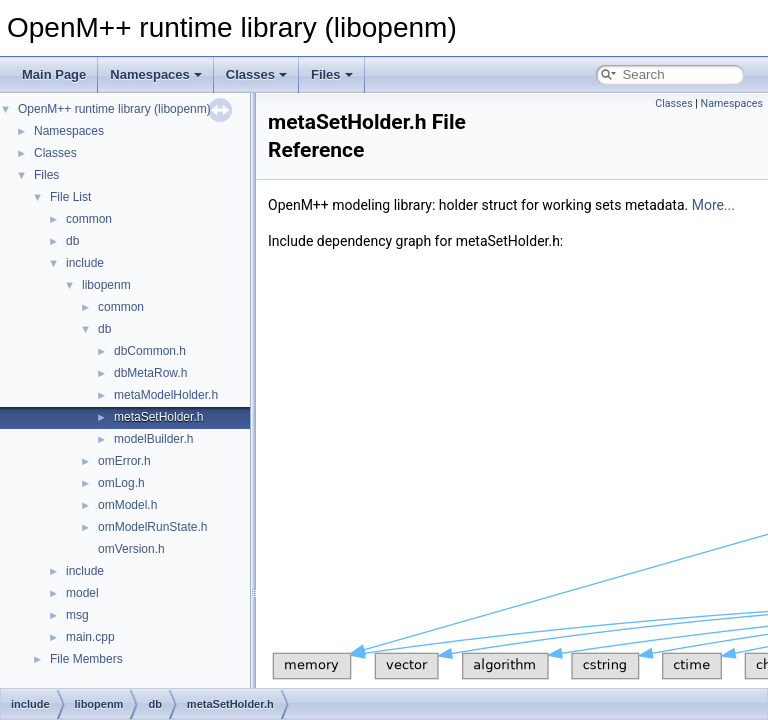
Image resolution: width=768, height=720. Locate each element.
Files (332, 74)
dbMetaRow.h (150, 373)
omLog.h (121, 483)
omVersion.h (131, 549)
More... (713, 205)
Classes (256, 74)
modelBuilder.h (153, 439)
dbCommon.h (150, 351)
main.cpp (90, 637)
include (85, 263)
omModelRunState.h (152, 527)
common (89, 219)
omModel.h (127, 505)
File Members (86, 659)
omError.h (124, 461)
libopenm (106, 285)
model (82, 593)
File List (70, 197)
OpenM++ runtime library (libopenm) (114, 109)
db (72, 241)
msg (77, 615)
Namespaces (156, 74)
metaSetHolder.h (158, 417)
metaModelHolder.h (166, 395)
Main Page (54, 74)
